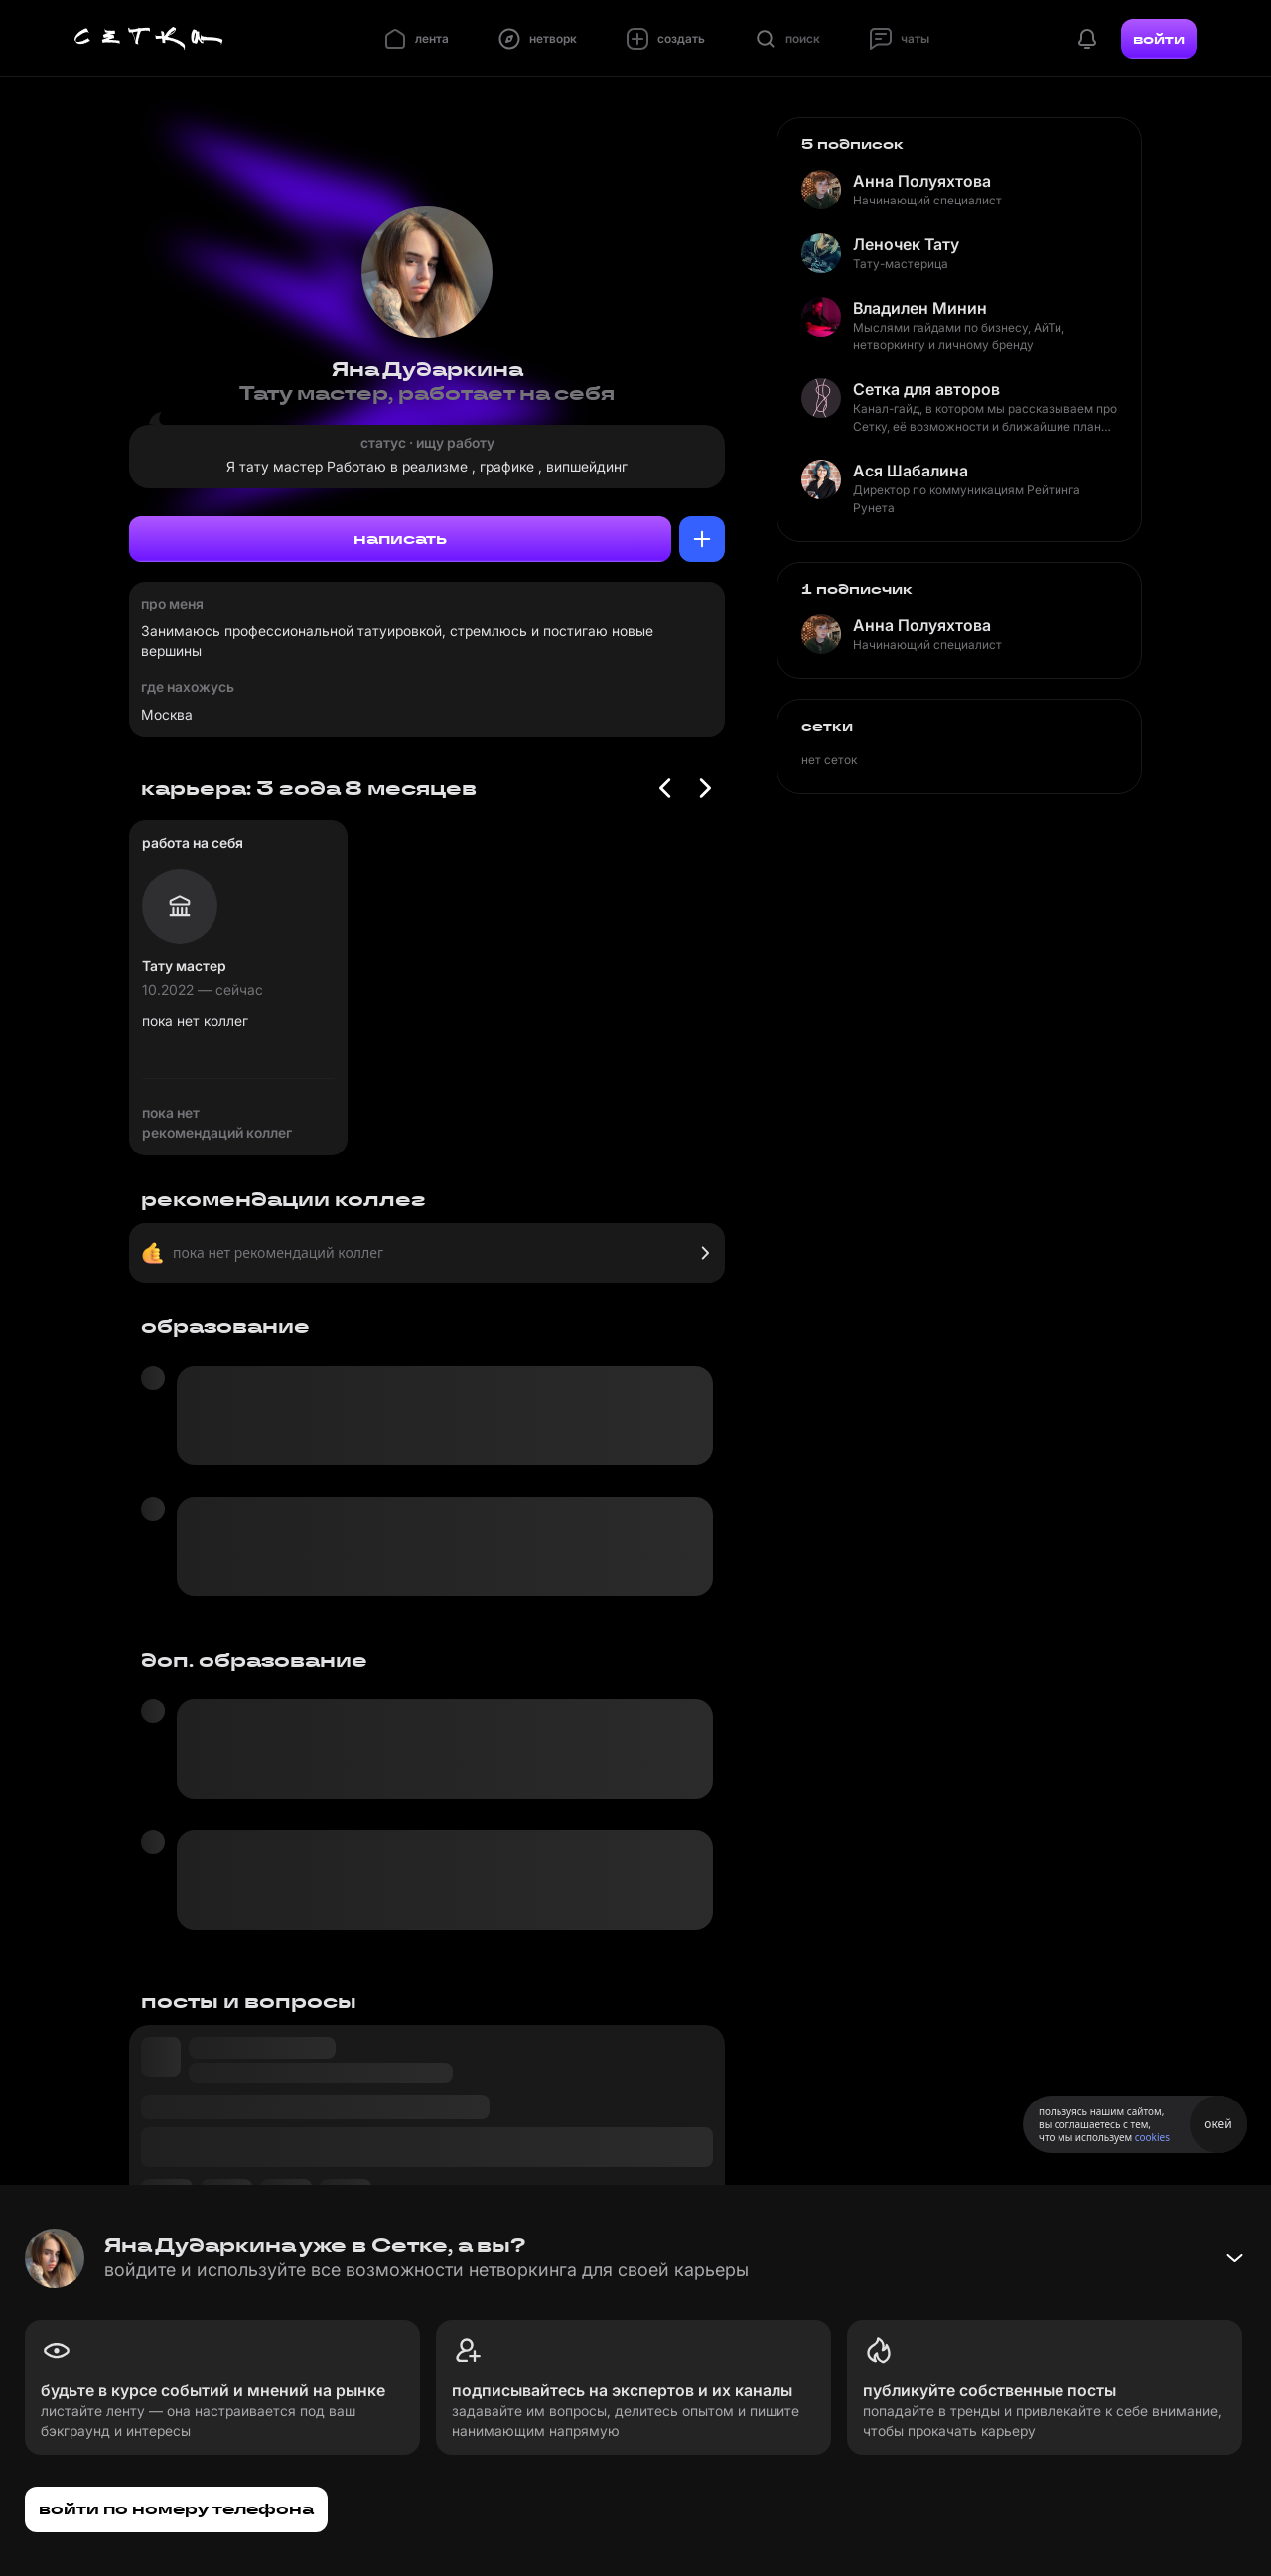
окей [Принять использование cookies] (1217, 2123)
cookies (1152, 2137)
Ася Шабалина (910, 470)
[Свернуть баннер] (1234, 2258)
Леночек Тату (906, 244)
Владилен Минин (920, 308)
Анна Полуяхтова (922, 181)
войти (1159, 39)
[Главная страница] (148, 39)
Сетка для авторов (926, 389)
